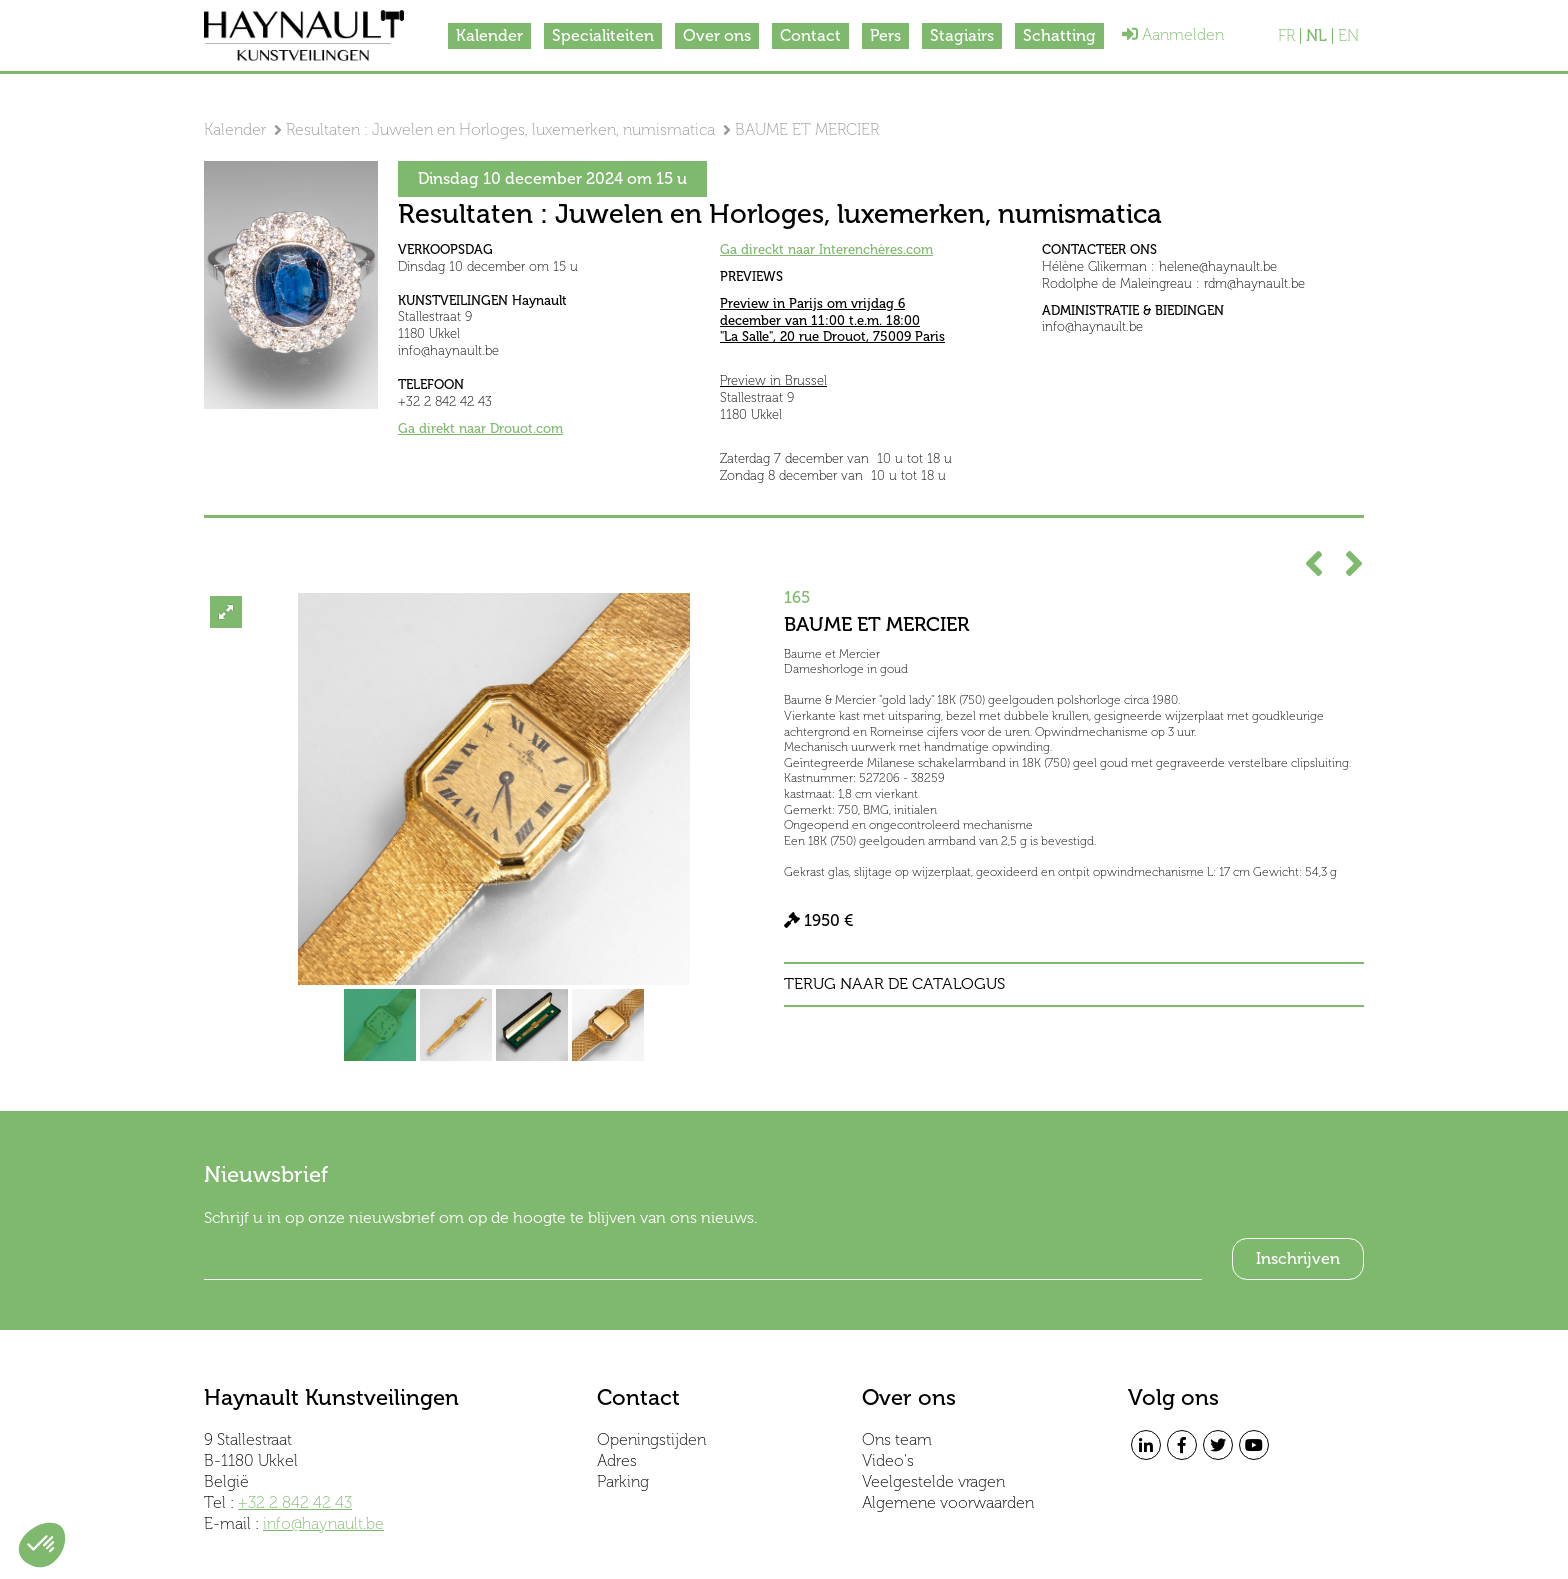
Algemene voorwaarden (948, 1502)
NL (1316, 36)
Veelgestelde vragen (933, 1481)
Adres (617, 1460)
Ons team (897, 1439)
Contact (810, 35)
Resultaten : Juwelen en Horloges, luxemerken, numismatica (500, 129)
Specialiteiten (603, 35)
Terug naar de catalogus (894, 984)
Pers (885, 35)
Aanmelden (1173, 34)
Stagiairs (962, 35)
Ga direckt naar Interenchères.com (826, 249)
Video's (888, 1460)
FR (1286, 36)
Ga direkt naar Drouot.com (480, 428)
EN (1348, 36)
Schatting (1059, 35)
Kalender (489, 35)
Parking (623, 1481)
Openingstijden (651, 1439)
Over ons (717, 35)
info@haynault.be (323, 1523)
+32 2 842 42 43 (295, 1502)
